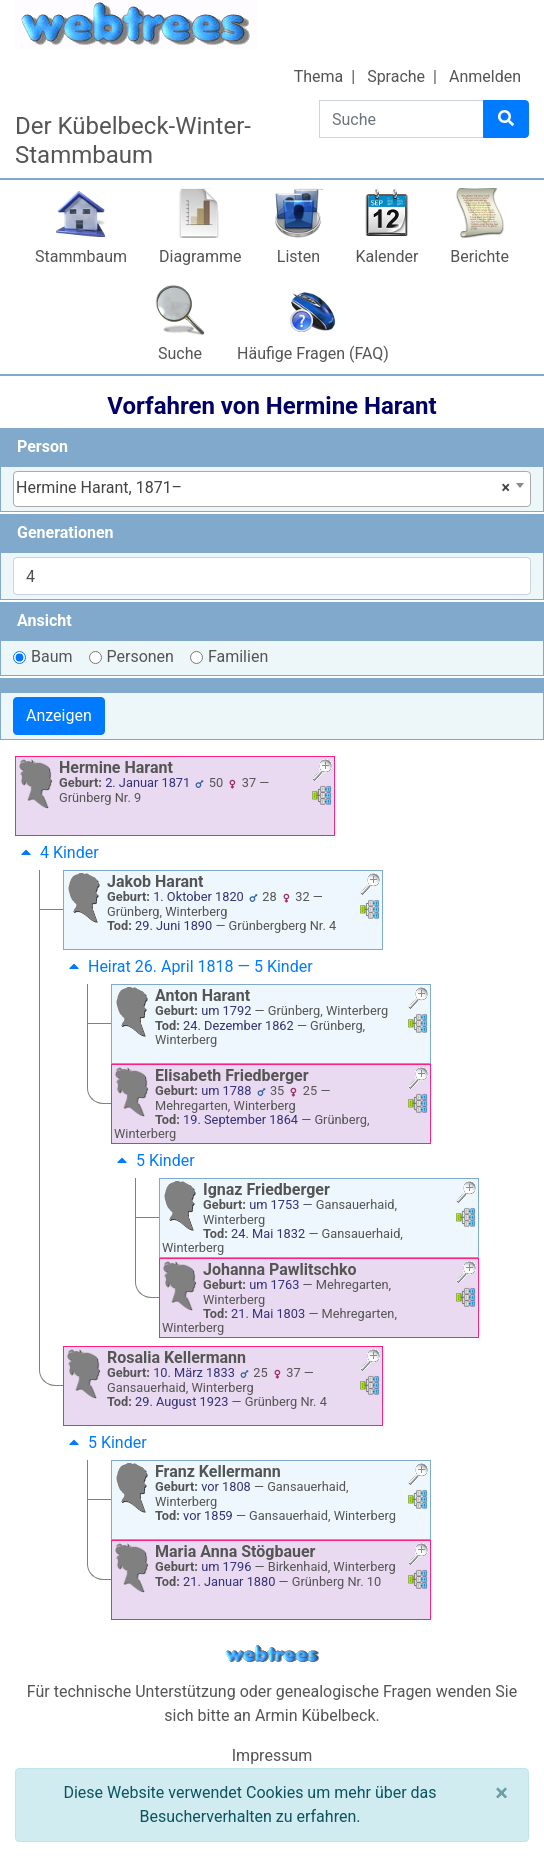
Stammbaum (81, 256)
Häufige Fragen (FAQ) (313, 353)
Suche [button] (180, 353)
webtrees (272, 1654)
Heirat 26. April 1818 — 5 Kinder (188, 966)
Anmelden (485, 76)
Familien (238, 656)
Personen (140, 656)
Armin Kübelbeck (315, 1715)
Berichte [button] (479, 256)
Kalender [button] (386, 256)
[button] (322, 772)
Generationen (65, 532)
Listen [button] (298, 256)
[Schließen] (501, 1793)
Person (42, 446)
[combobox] (272, 489)
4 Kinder (57, 852)
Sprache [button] (396, 76)
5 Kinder (153, 1160)
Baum (52, 656)
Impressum (272, 1755)
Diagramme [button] (200, 256)
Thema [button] (319, 76)
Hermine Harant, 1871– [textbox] (263, 488)
